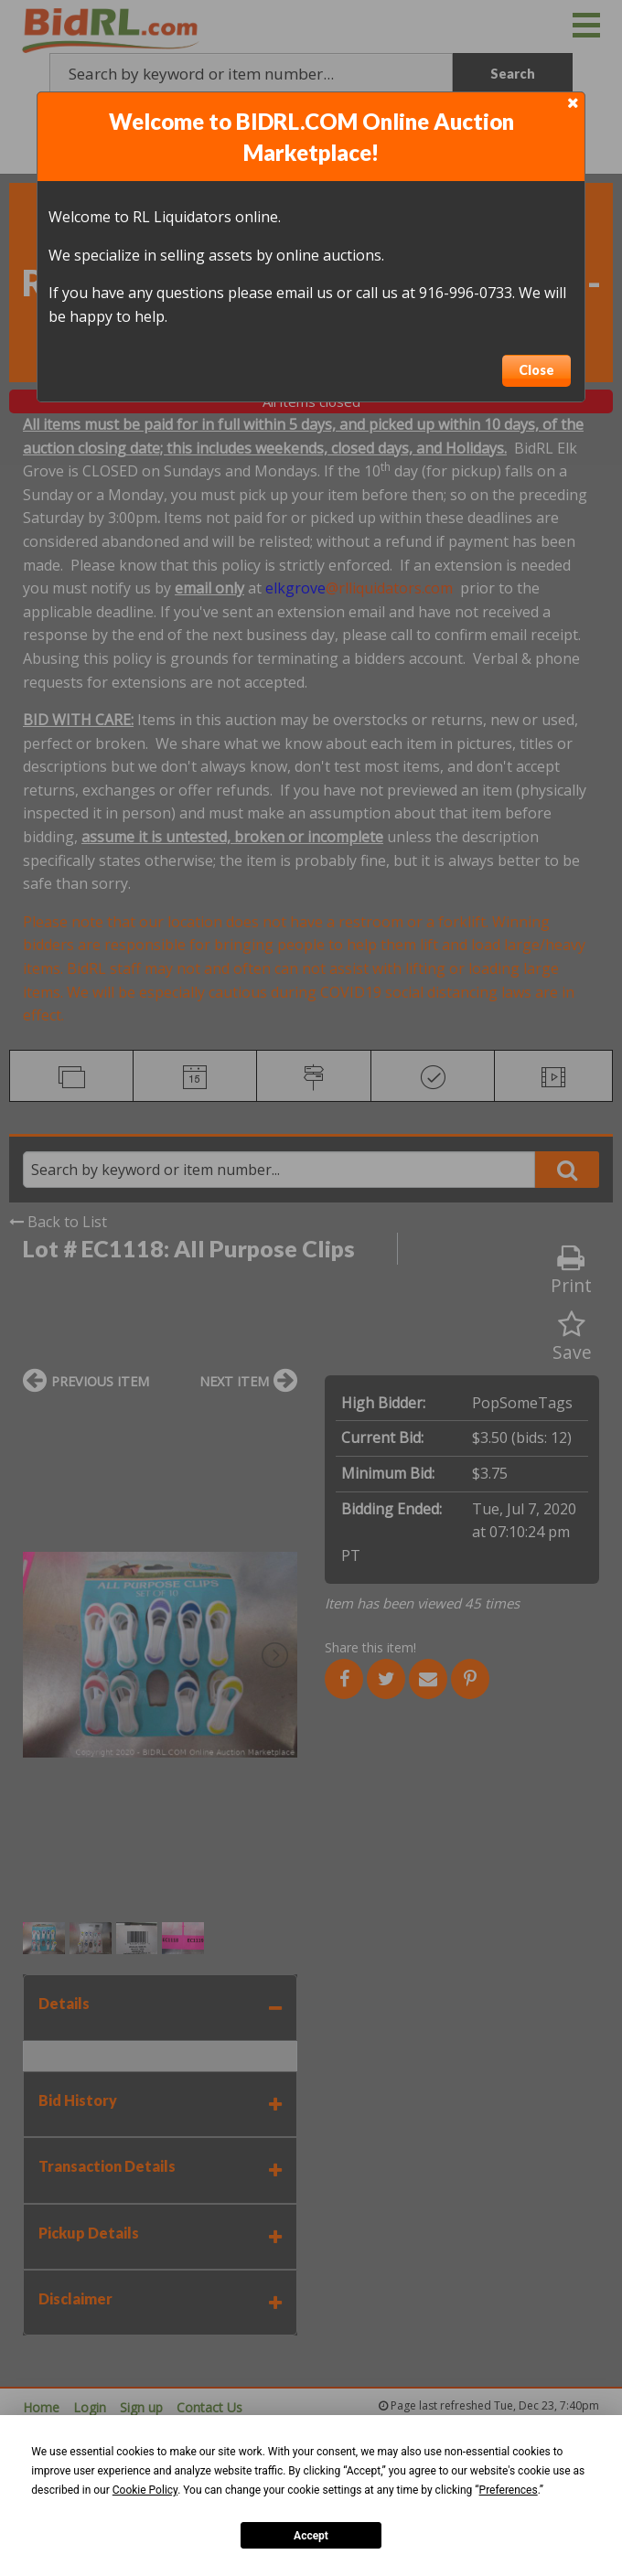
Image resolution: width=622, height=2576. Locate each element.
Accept (311, 2535)
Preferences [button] (508, 2490)
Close (536, 370)
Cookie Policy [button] (145, 2490)
